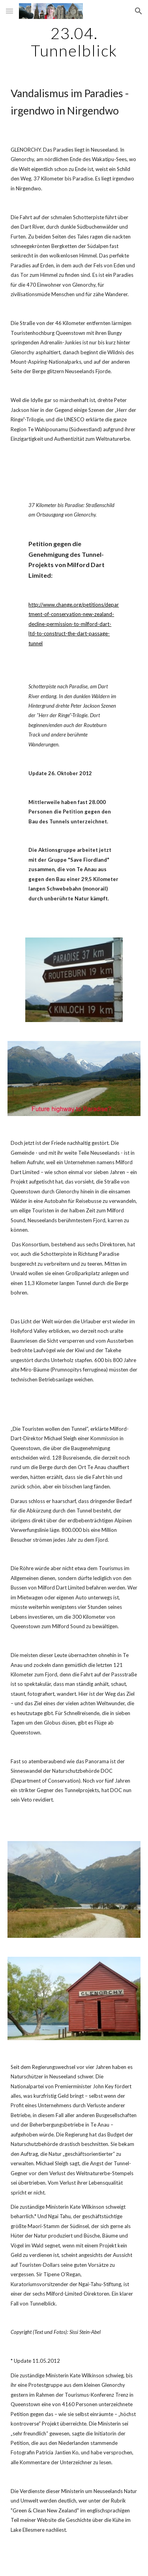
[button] (9, 11)
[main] (74, 41)
